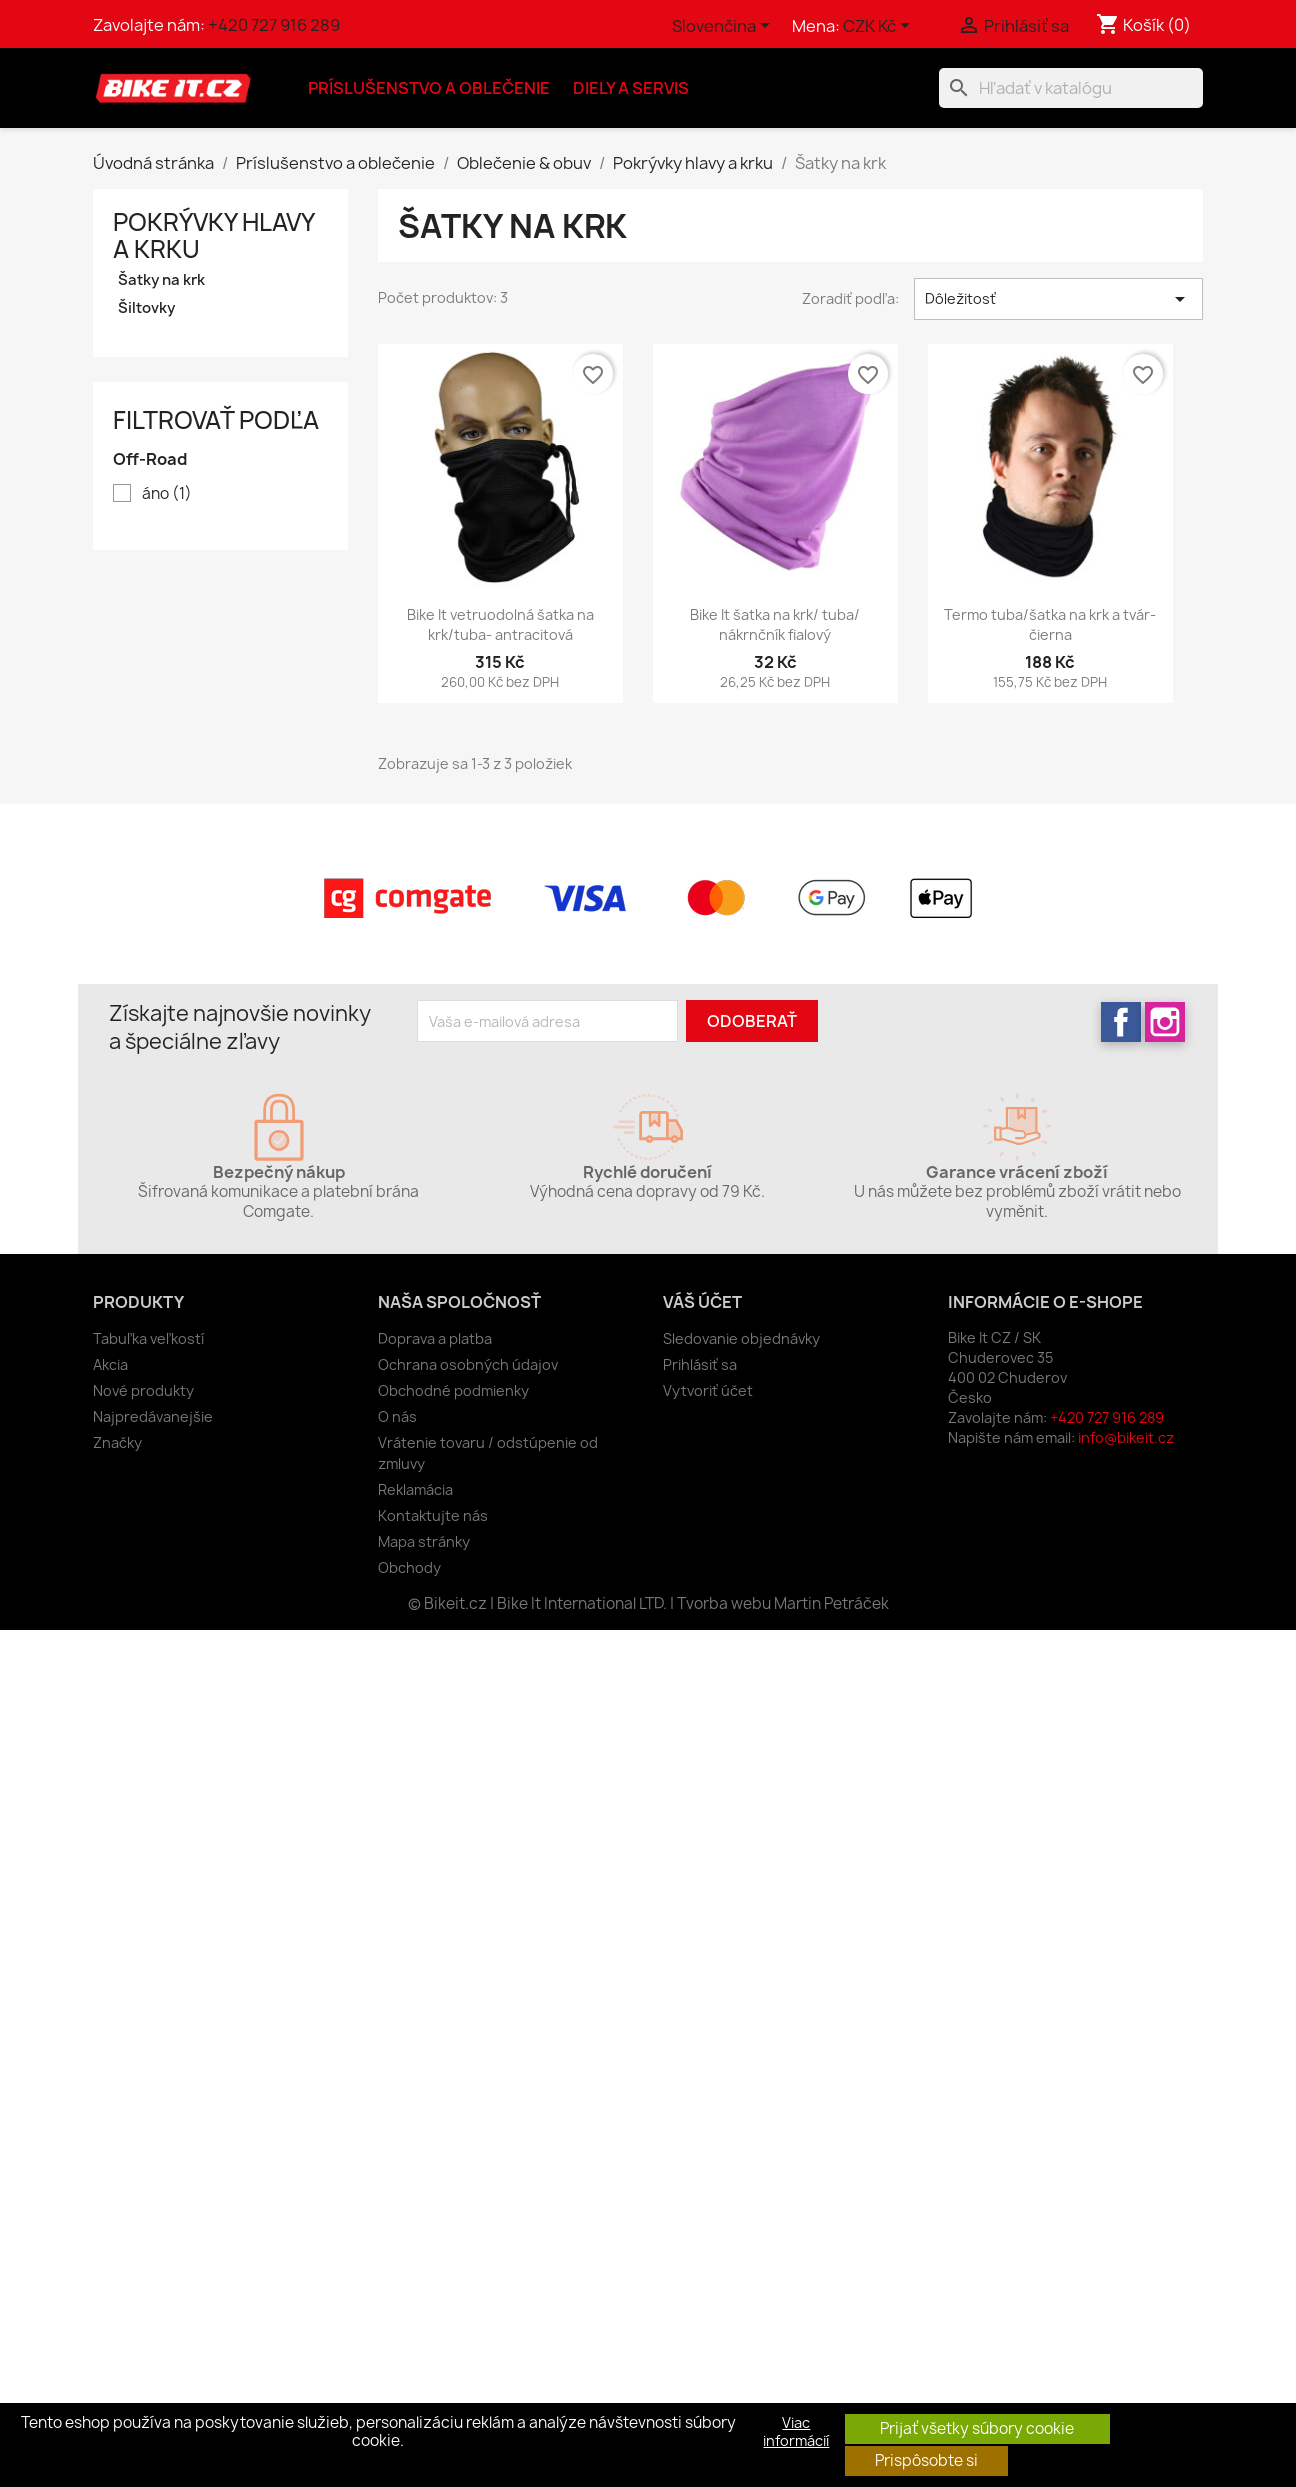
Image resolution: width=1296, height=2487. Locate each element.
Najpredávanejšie (153, 1416)
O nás (397, 1416)
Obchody (409, 1567)
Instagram (1165, 1022)
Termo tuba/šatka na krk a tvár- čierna (1050, 624)
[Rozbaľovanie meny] (880, 27)
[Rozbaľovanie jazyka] (724, 27)
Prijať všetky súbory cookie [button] (977, 2428)
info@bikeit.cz (1126, 1437)
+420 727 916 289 (274, 25)
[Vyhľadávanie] (1071, 88)
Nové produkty (143, 1390)
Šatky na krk (161, 280)
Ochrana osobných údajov (468, 1364)
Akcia (110, 1364)
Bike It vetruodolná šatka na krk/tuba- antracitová (500, 624)
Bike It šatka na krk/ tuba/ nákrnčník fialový (775, 624)
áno (167, 494)
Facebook (1121, 1022)
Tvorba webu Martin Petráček (783, 1603)
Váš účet (702, 1302)
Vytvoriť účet (708, 1390)
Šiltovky (146, 308)
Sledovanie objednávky (741, 1338)
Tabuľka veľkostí (148, 1338)
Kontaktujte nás (433, 1515)
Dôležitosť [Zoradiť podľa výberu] (1058, 299)
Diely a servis (631, 88)
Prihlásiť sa (700, 1364)
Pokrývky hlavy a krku (213, 235)
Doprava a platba (435, 1338)
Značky (117, 1442)
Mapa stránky (424, 1541)
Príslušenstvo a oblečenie (429, 88)
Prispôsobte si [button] (926, 2460)
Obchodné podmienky (453, 1390)
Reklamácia (415, 1489)
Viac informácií (796, 2432)
